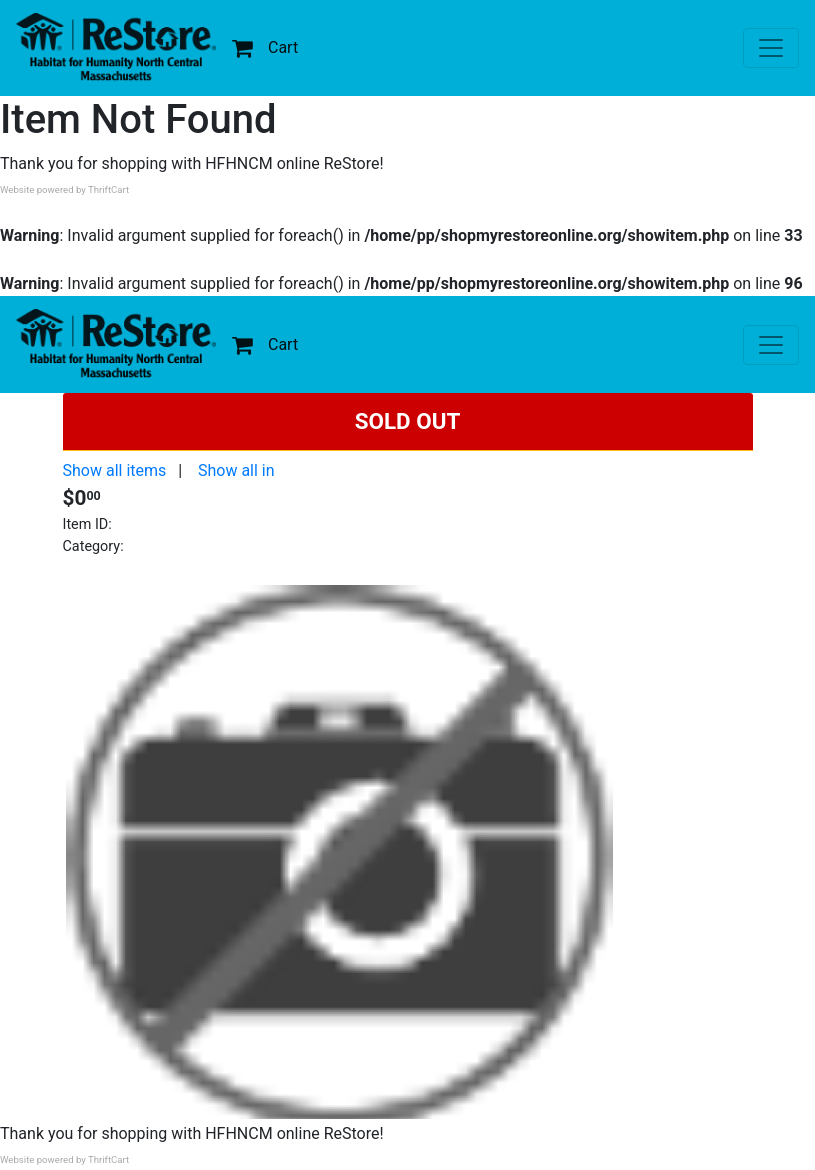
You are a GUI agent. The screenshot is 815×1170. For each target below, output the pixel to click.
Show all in (236, 470)
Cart (265, 47)
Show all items (115, 470)
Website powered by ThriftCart (64, 189)
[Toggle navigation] (771, 48)
